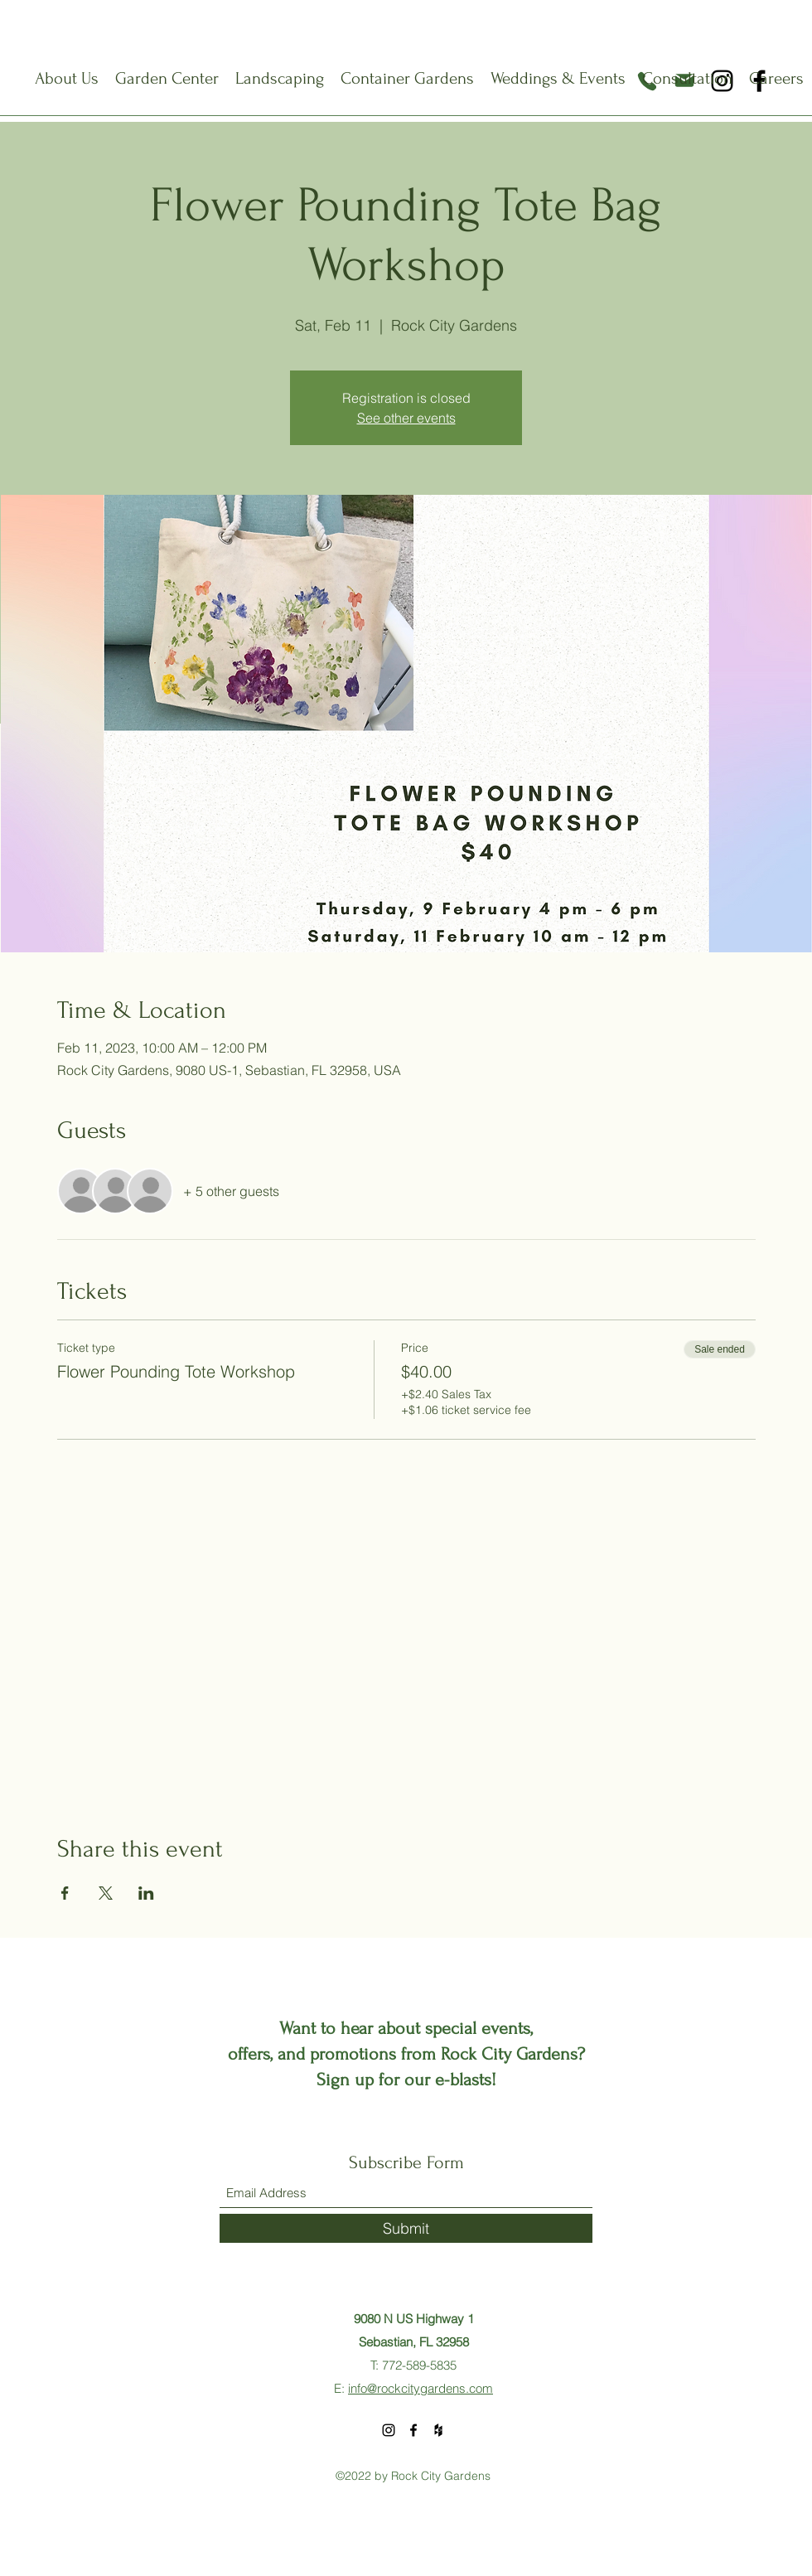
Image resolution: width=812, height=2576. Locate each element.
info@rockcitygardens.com (420, 2388)
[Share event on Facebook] (65, 1893)
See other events (406, 417)
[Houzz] (438, 2430)
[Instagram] (388, 2430)
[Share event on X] (106, 1893)
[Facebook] (413, 2430)
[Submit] (406, 2228)
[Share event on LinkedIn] (146, 1893)
